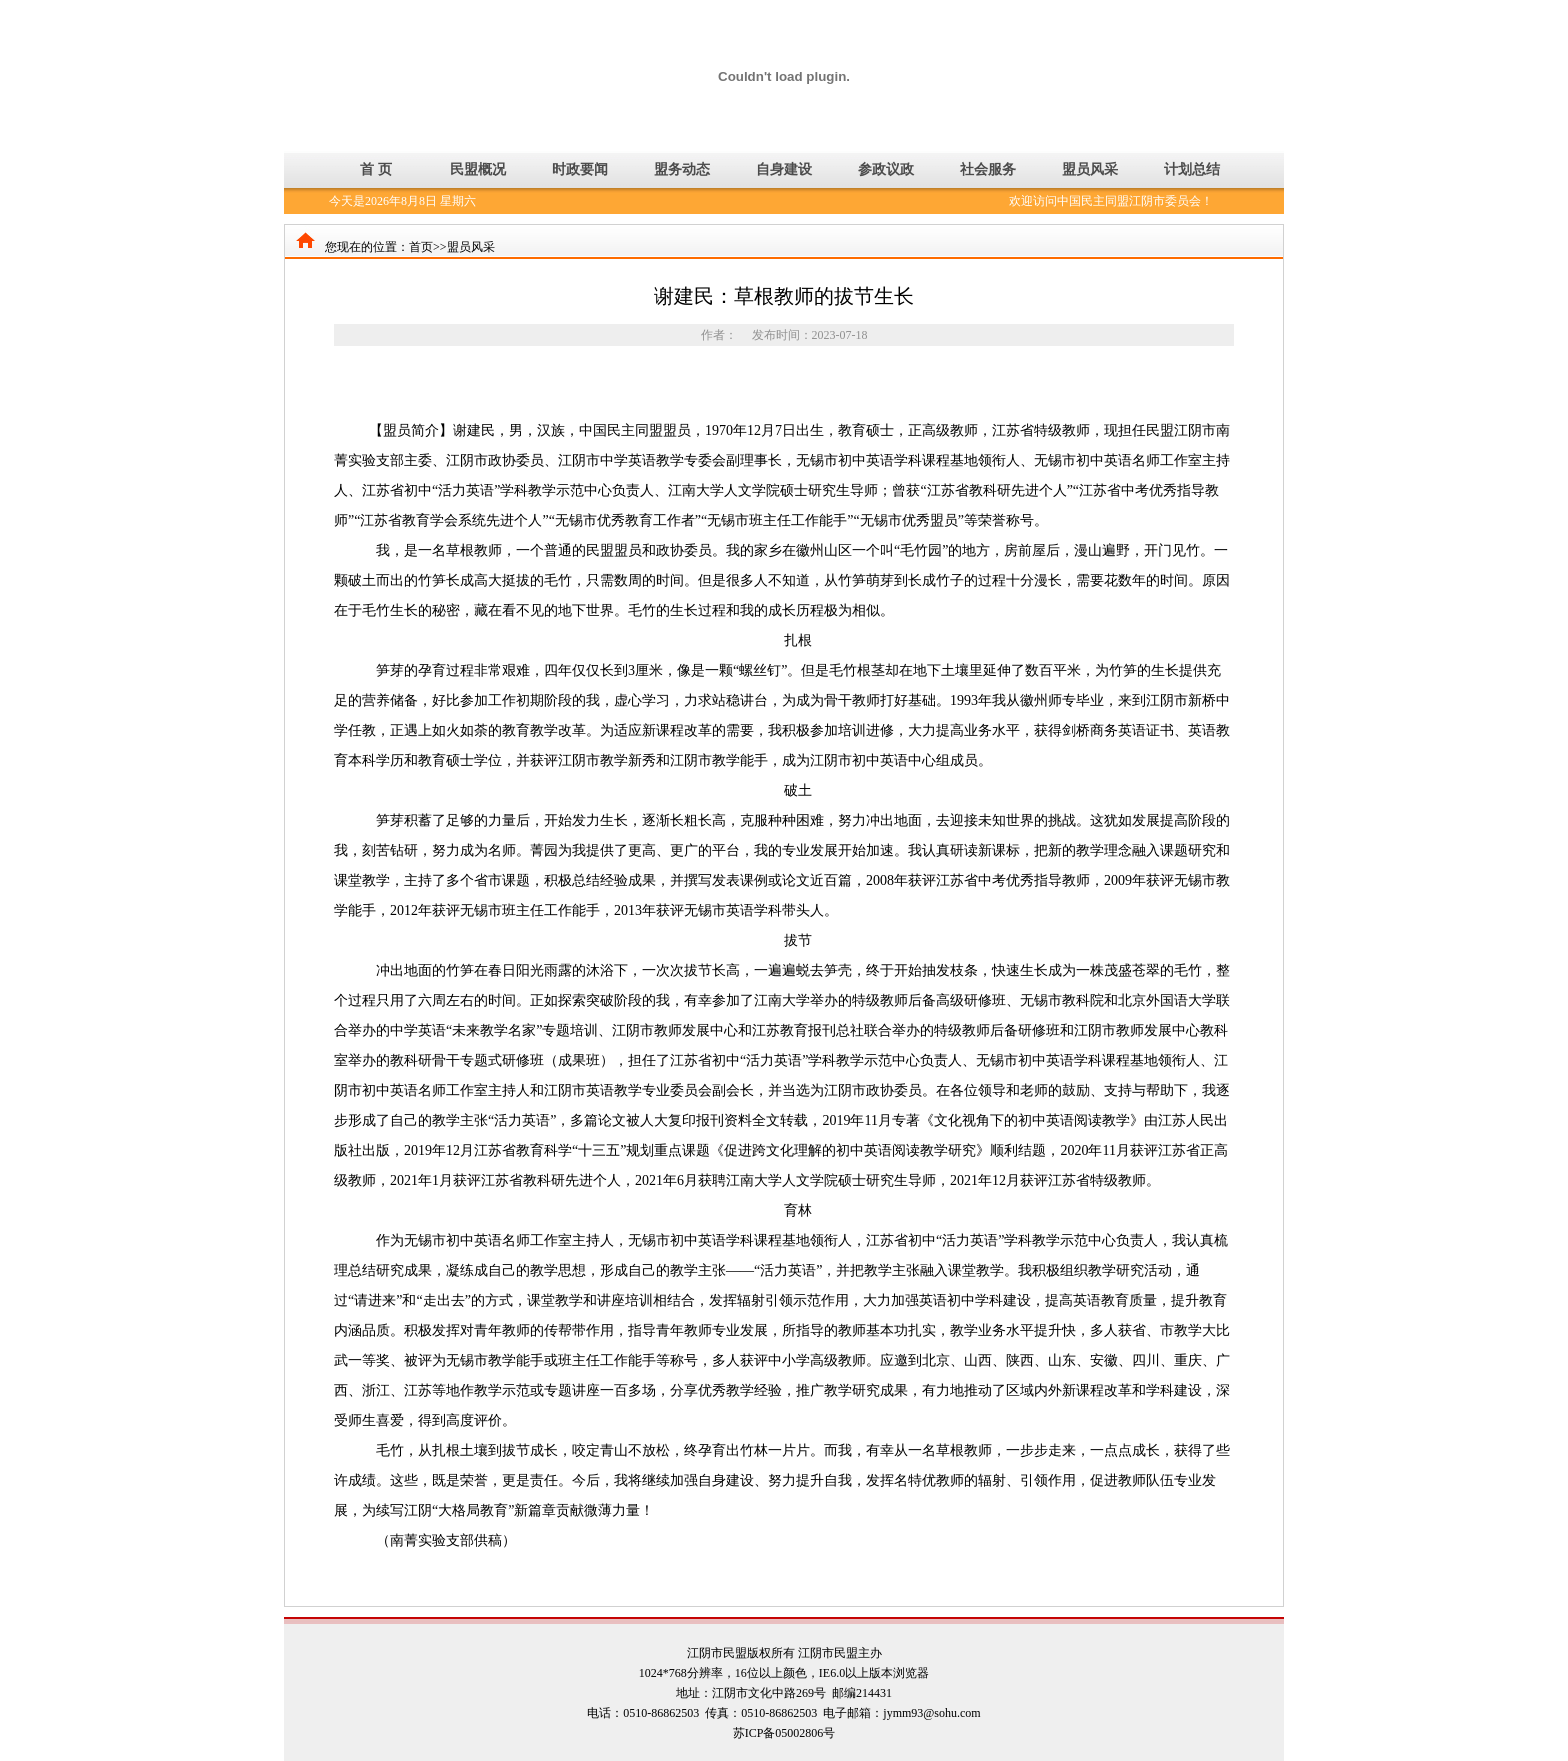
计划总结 (1192, 169)
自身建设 (784, 169)
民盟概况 (478, 169)
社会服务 (988, 169)
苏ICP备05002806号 (784, 1733)
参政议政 (886, 169)
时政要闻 (580, 169)
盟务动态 (682, 169)
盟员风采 (1090, 169)
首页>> (428, 247)
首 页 (376, 169)
